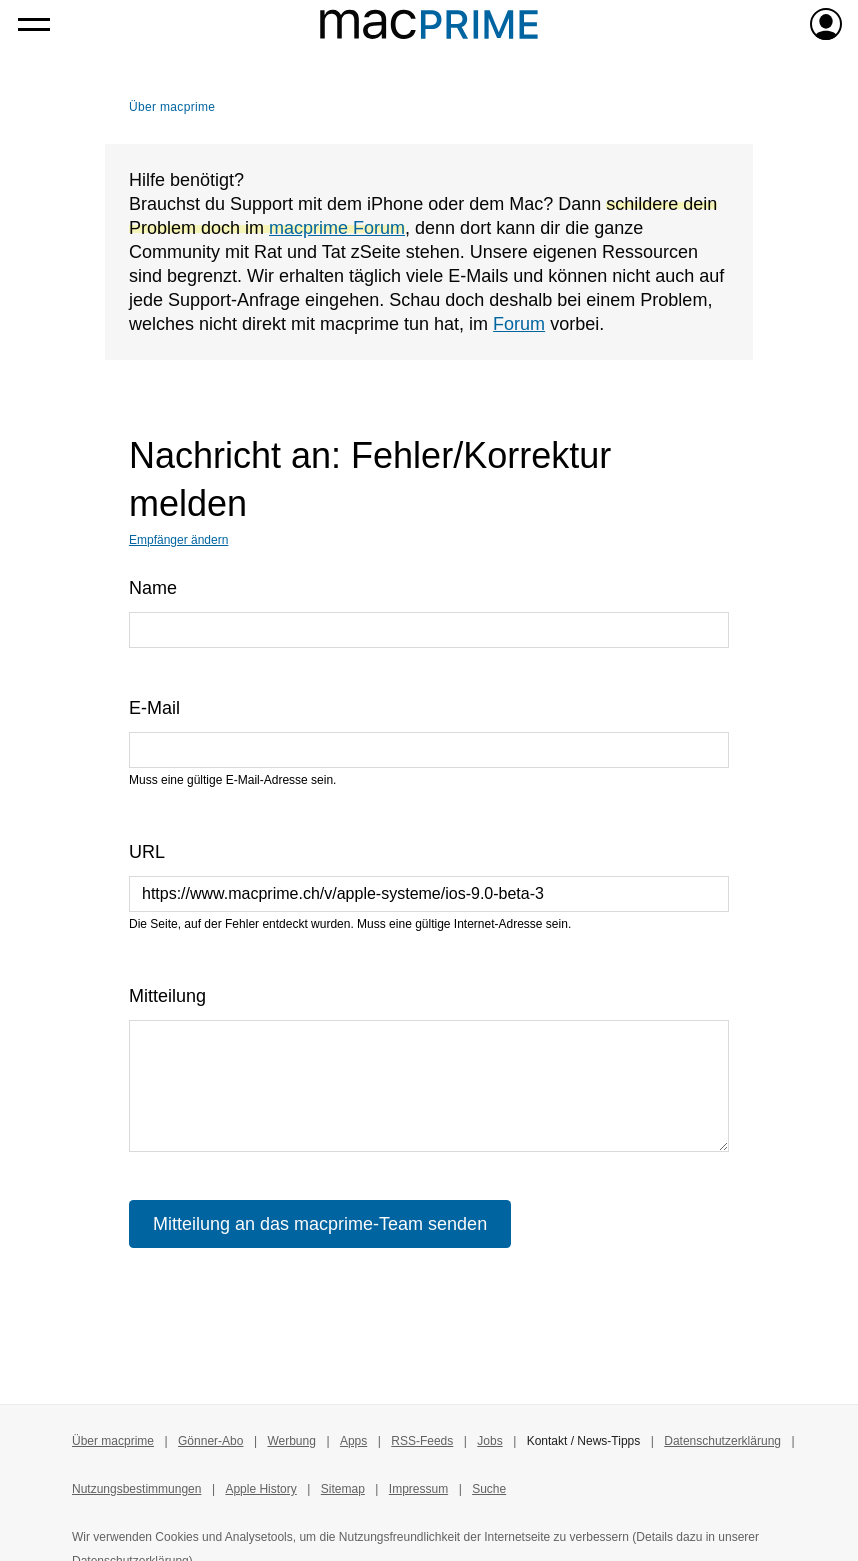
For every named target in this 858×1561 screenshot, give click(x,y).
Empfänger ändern (178, 540)
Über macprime (172, 107)
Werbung (291, 1441)
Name (153, 588)
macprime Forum (337, 228)
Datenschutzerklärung (722, 1441)
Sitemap (343, 1489)
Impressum (418, 1489)
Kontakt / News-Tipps (584, 1441)
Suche (489, 1489)
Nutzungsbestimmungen (136, 1489)
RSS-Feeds (422, 1441)
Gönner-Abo (210, 1441)
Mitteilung (167, 996)
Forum (519, 324)
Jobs (489, 1441)
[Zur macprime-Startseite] (429, 24)
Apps (353, 1441)
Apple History (260, 1489)
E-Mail (154, 708)
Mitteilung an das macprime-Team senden (320, 1224)
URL (147, 852)
